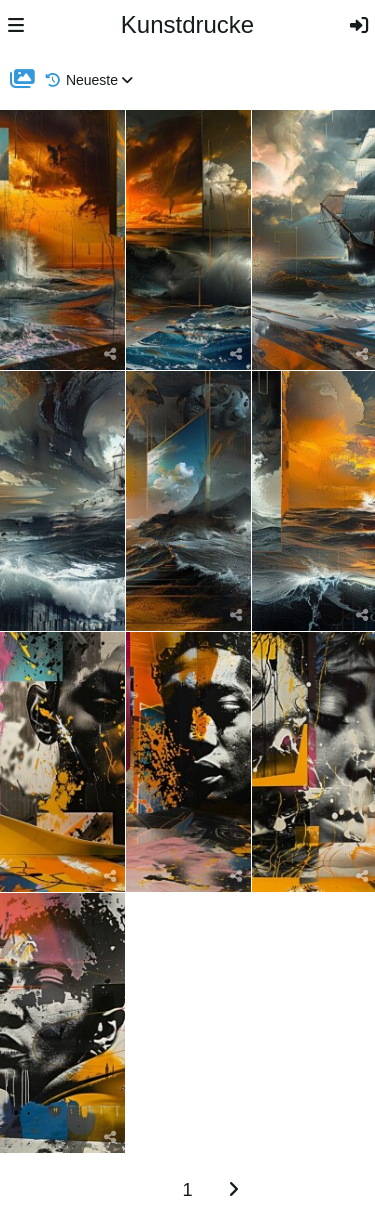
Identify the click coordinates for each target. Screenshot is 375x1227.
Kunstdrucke (187, 24)
